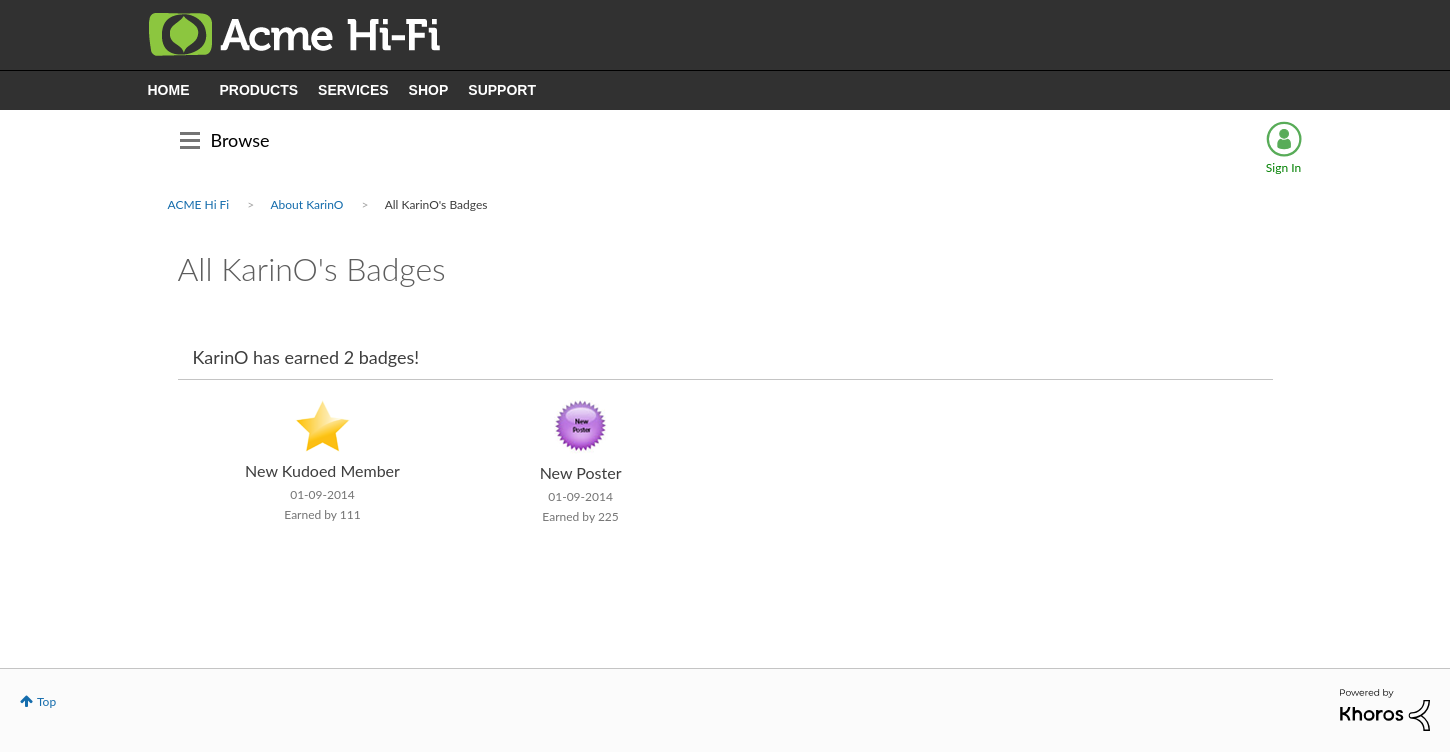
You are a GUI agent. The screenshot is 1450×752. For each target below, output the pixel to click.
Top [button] (46, 701)
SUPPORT (502, 90)
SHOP (429, 90)
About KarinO (306, 204)
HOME (169, 90)
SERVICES (353, 90)
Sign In (1283, 167)
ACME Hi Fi (199, 204)
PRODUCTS (259, 90)
